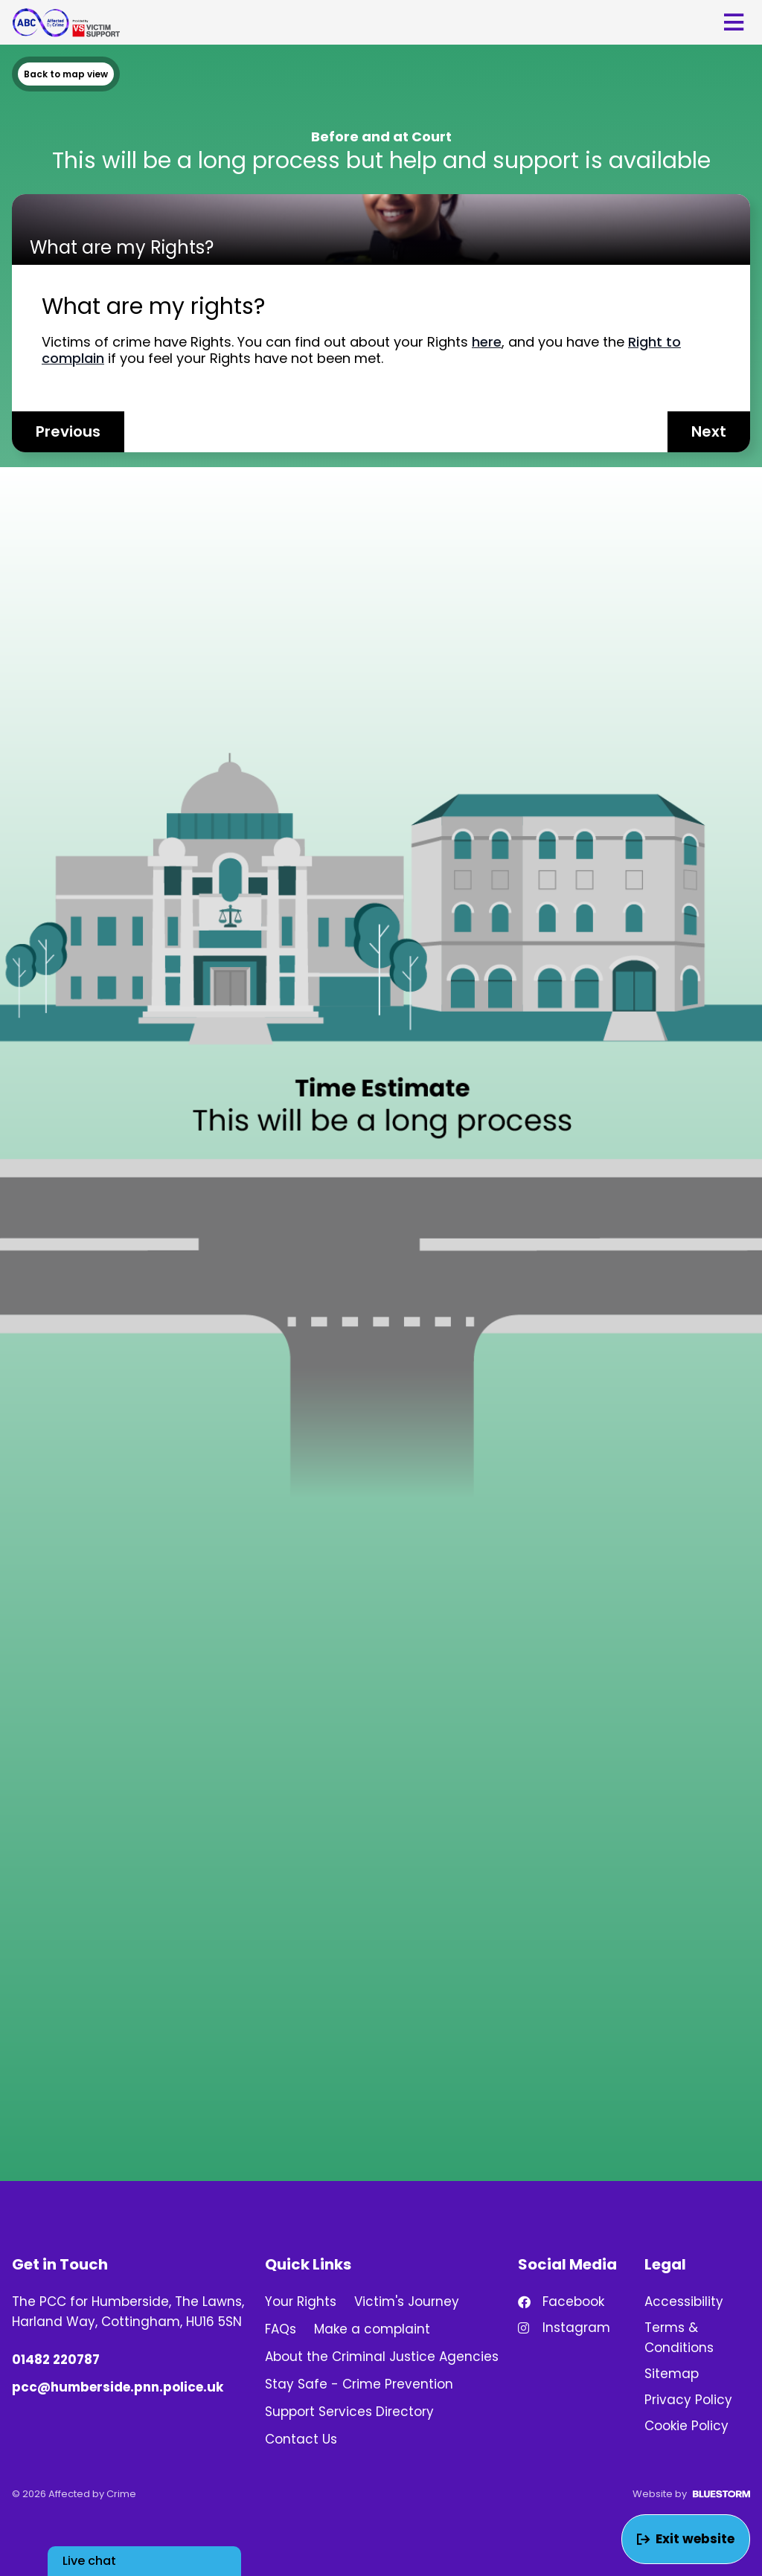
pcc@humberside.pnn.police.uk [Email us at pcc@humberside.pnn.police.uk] (117, 2387)
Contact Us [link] (301, 2439)
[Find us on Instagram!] (571, 2328)
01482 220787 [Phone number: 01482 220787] (56, 2359)
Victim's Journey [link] (406, 2301)
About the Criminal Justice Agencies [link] (382, 2356)
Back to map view (66, 74)
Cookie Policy (686, 2426)
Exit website (685, 2539)
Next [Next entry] (708, 431)
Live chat (89, 2560)
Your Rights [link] (300, 2301)
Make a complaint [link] (372, 2329)
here (487, 342)
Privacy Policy (688, 2400)
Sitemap (671, 2374)
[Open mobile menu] (733, 22)
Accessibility (683, 2301)
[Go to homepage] (66, 21)
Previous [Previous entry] (68, 431)
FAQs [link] (280, 2329)
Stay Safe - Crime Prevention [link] (359, 2384)
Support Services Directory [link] (349, 2412)
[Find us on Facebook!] (571, 2302)
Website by (691, 2494)
